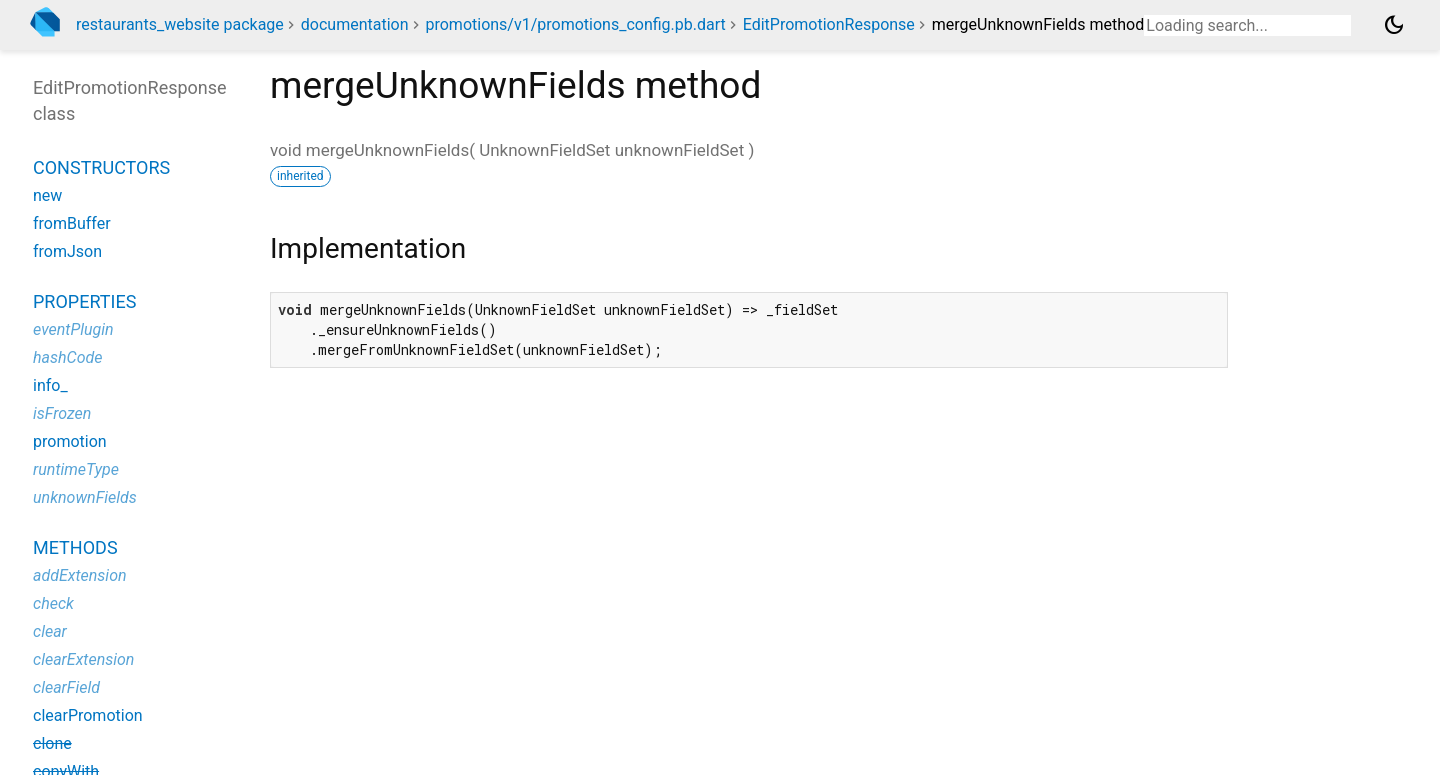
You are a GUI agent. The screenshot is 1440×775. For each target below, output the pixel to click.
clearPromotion (88, 715)
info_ (50, 385)
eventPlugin (73, 329)
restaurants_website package (180, 24)
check (53, 603)
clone (52, 743)
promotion (70, 441)
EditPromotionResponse (829, 24)
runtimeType (76, 469)
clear (50, 631)
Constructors (101, 167)
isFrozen (62, 413)
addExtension (80, 575)
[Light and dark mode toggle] (1394, 25)
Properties (84, 301)
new (47, 195)
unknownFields (85, 497)
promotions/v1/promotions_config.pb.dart (575, 24)
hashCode (67, 357)
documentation (355, 24)
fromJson (67, 251)
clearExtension (83, 659)
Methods (75, 547)
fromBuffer (72, 223)
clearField (66, 687)
